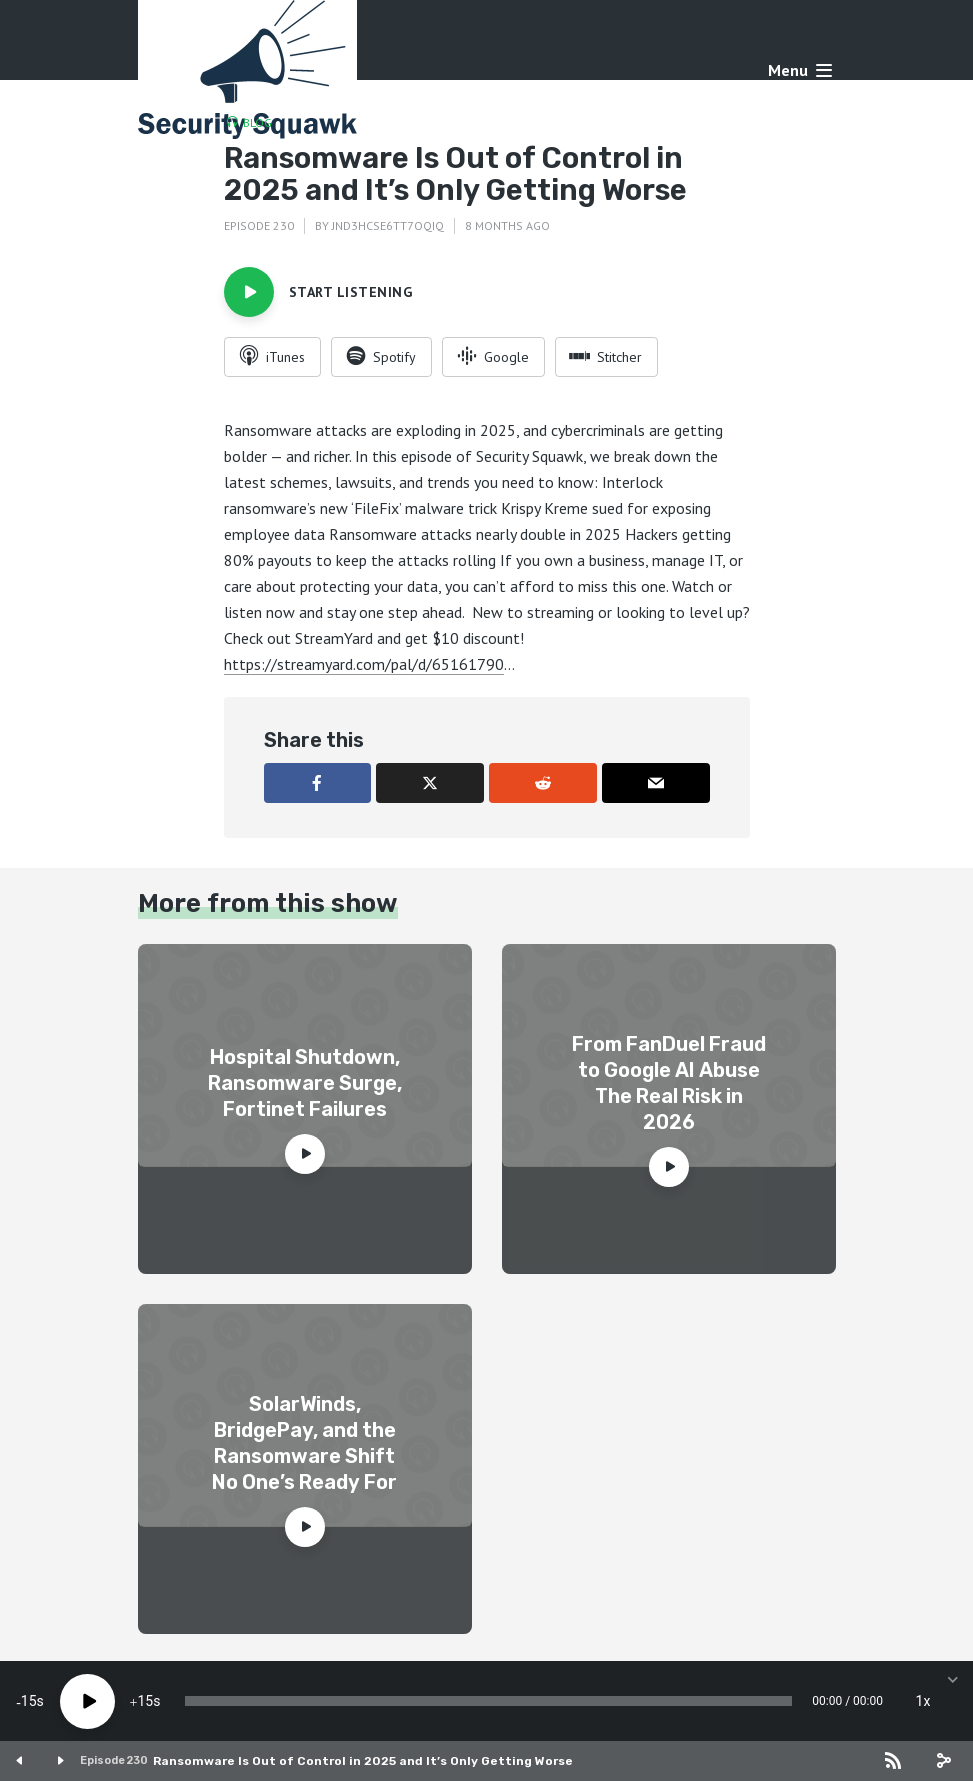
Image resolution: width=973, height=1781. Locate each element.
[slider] (488, 1701)
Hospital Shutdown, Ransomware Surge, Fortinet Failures (305, 1083)
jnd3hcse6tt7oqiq (388, 225)
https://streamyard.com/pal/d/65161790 (364, 664)
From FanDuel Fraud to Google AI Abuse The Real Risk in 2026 (669, 1083)
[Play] (87, 1701)
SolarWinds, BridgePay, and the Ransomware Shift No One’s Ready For (304, 1443)
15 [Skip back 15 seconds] (29, 1701)
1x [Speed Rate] (923, 1701)
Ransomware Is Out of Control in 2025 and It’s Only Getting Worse (363, 1761)
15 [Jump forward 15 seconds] (145, 1701)
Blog (257, 122)
